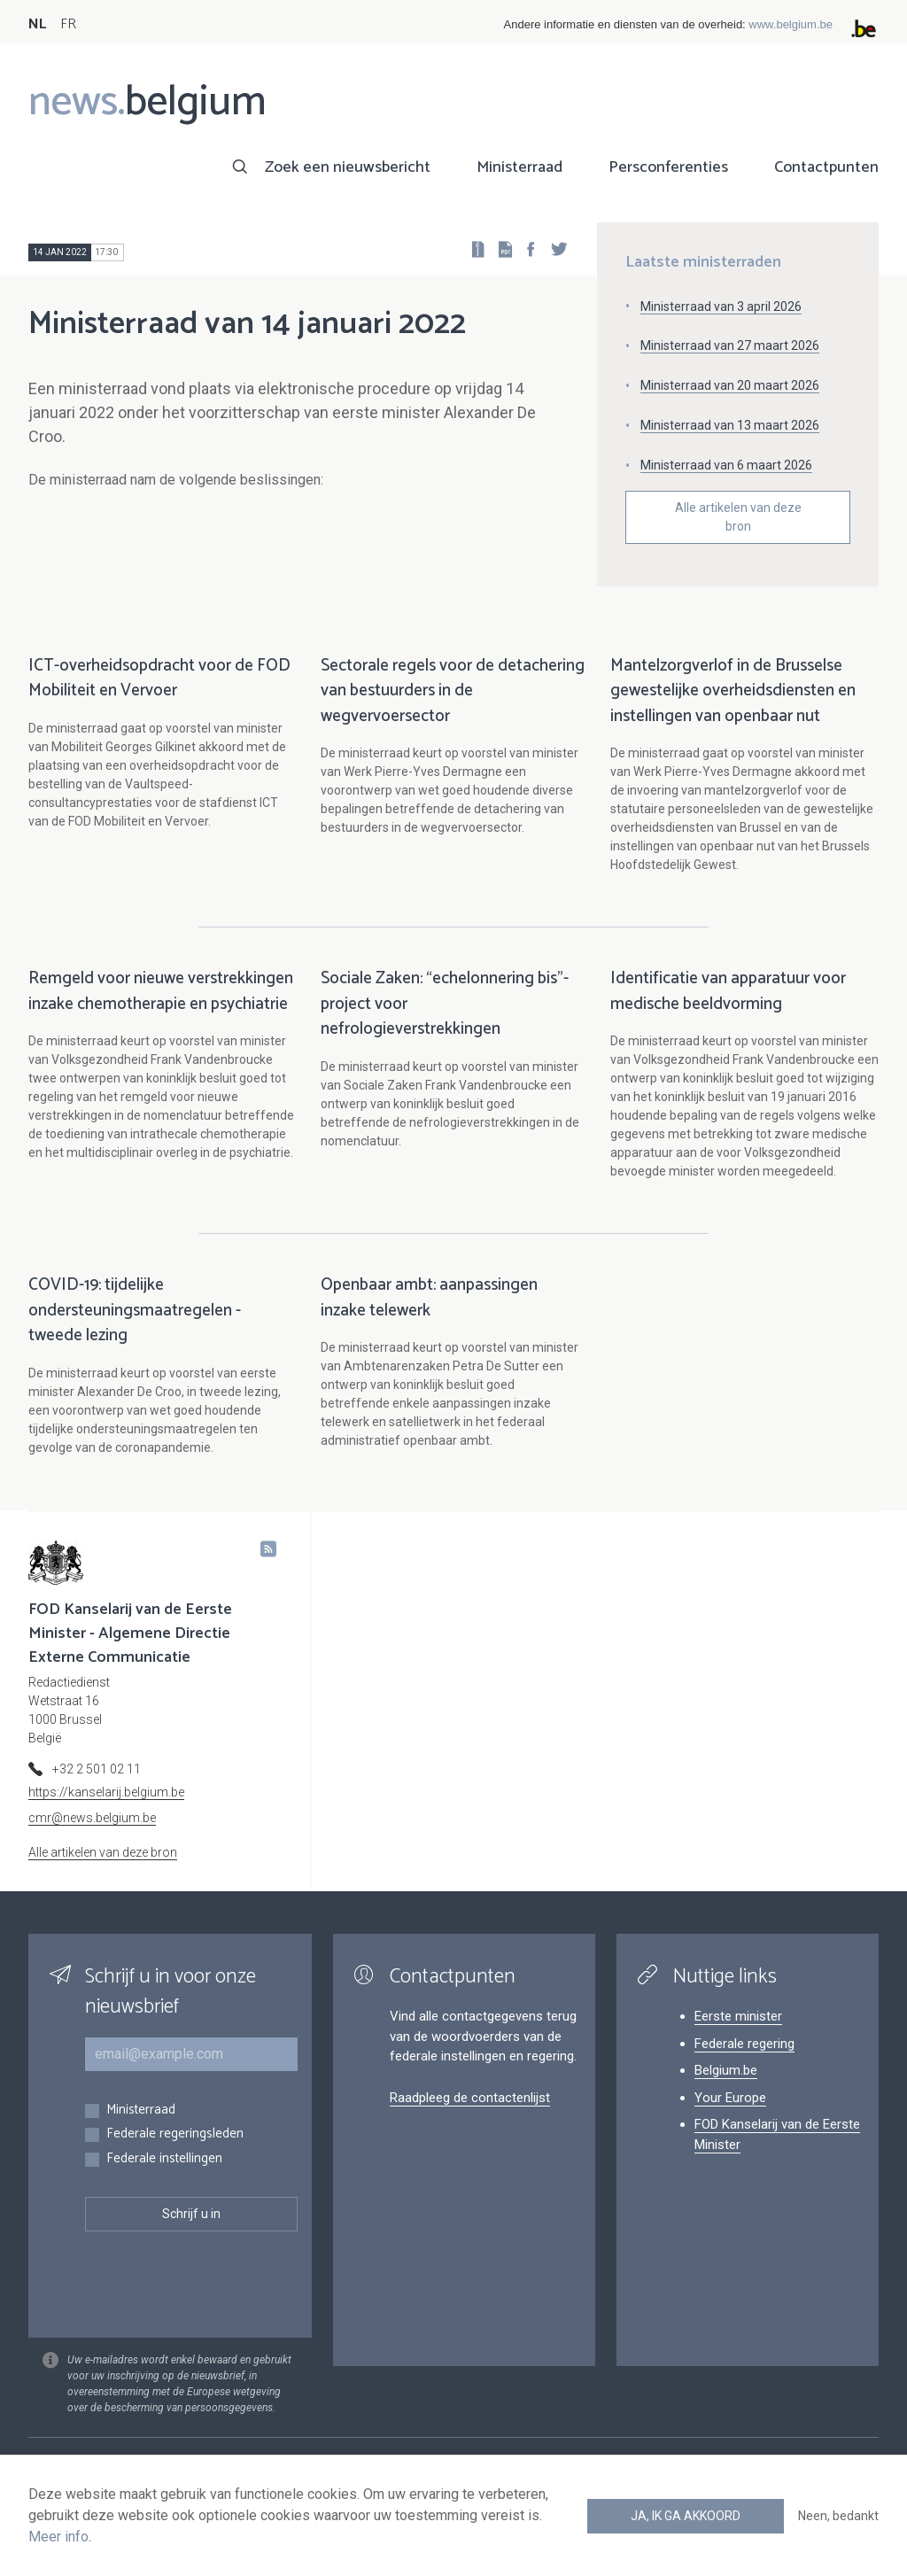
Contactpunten (826, 167)
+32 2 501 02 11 (96, 1788)
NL (37, 24)
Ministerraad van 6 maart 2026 (726, 465)
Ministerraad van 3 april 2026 (721, 306)
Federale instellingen (164, 2178)
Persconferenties (668, 167)
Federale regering (744, 2062)
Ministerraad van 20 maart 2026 (729, 385)
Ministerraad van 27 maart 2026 (729, 345)
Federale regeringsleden (175, 2153)
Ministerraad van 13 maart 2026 (729, 425)
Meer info (58, 2536)
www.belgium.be (790, 24)
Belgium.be (725, 2089)
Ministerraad (519, 167)
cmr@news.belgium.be (92, 1836)
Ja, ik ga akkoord (685, 2516)
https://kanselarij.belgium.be (106, 1811)
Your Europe (730, 2116)
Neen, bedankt (838, 2516)
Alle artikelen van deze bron (738, 516)
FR (68, 24)
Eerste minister (738, 2035)
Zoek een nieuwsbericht (347, 167)
